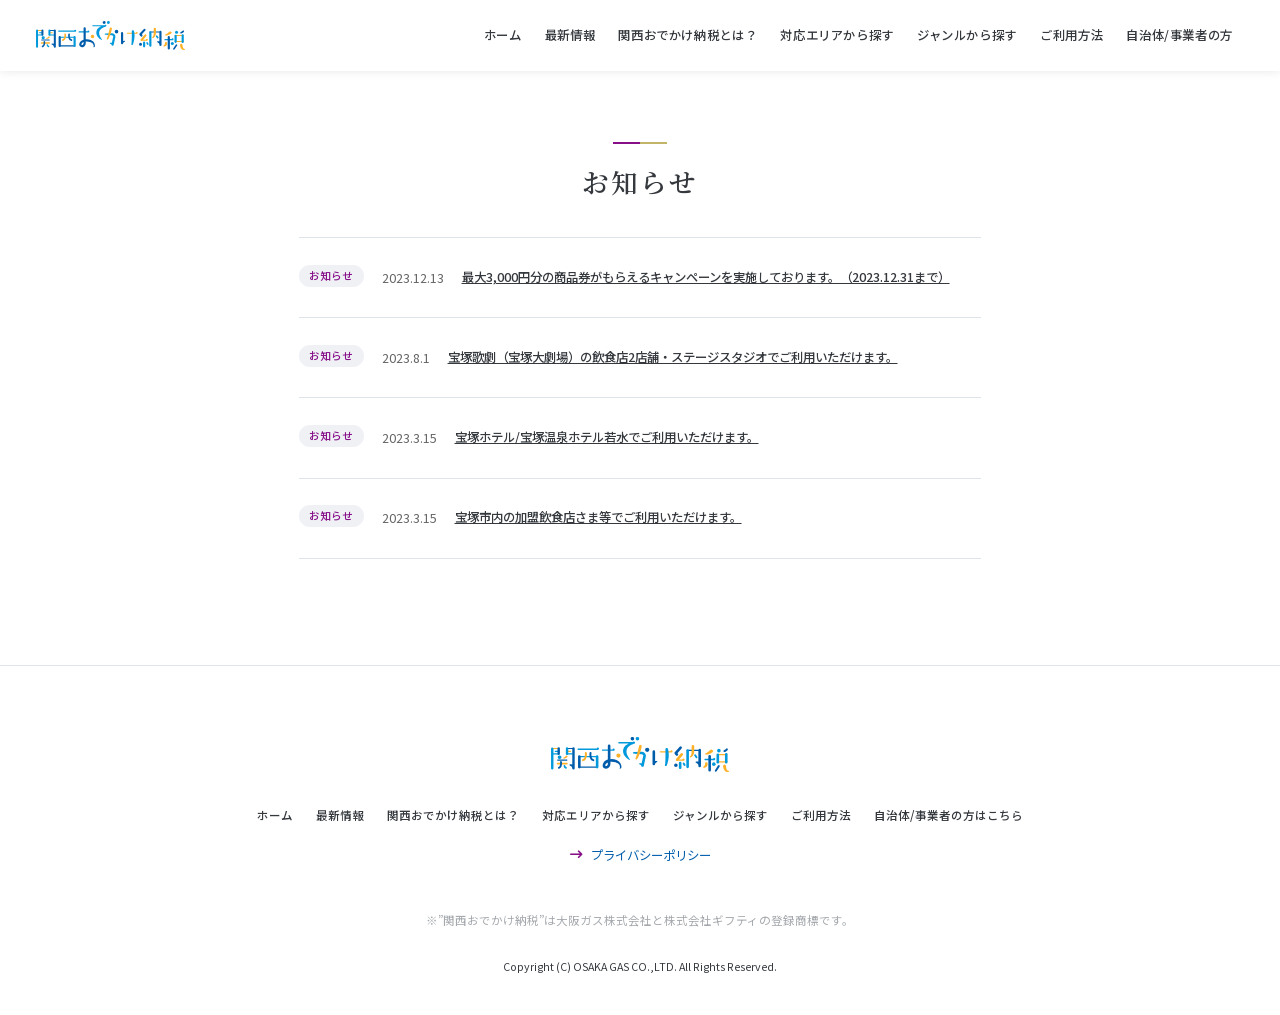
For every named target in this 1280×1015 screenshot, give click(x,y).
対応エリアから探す (837, 35)
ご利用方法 (1071, 35)
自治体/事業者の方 (1179, 35)
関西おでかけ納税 (110, 35)
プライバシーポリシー (640, 855)
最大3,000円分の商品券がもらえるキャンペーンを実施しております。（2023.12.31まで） (706, 277)
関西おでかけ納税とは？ (687, 35)
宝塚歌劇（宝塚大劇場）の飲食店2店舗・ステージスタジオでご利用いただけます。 (673, 357)
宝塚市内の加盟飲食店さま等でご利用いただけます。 (598, 517)
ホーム (503, 35)
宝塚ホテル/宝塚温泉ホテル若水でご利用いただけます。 (607, 437)
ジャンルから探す (967, 35)
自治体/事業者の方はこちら (948, 815)
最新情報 (570, 35)
